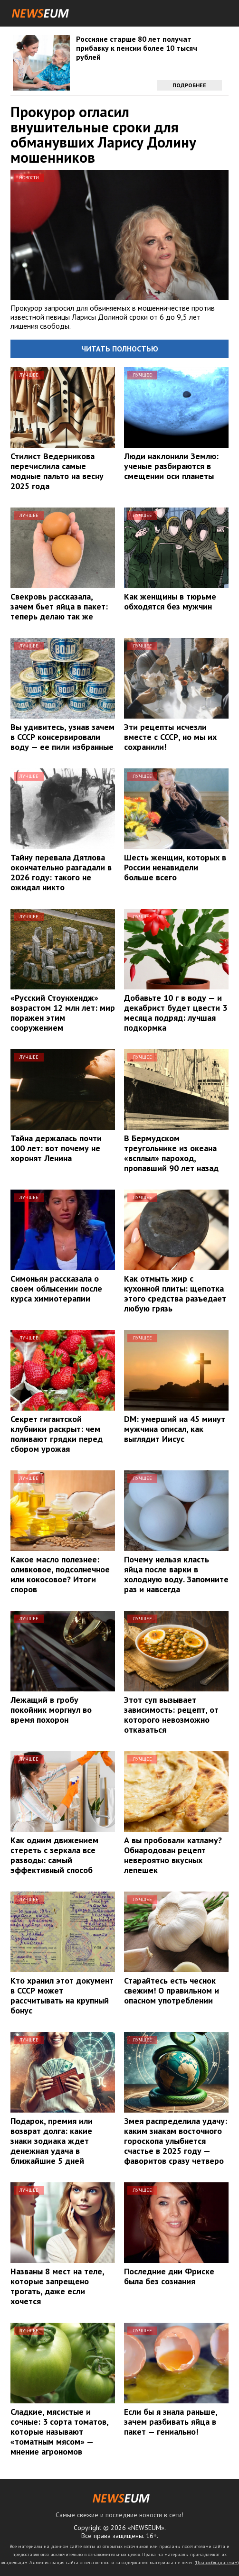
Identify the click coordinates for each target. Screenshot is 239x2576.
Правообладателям (217, 2562)
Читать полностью (119, 348)
